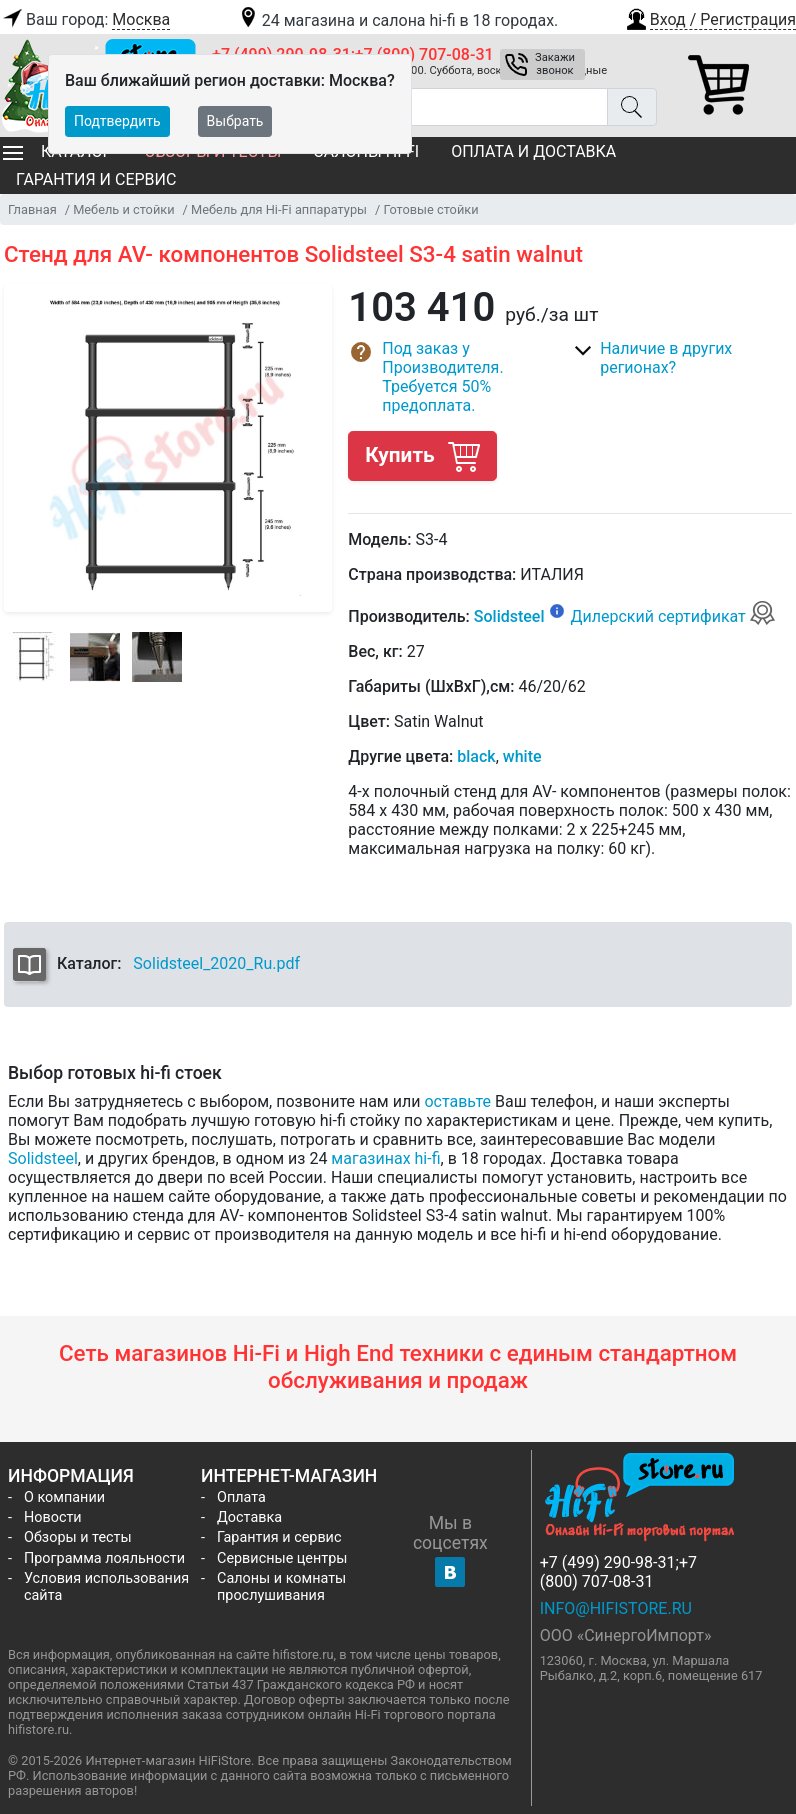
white (522, 756)
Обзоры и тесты (78, 1537)
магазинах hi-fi (385, 1158)
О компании (64, 1497)
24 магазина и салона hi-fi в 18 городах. (397, 20)
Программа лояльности (104, 1558)
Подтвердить (117, 121)
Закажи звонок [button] (555, 64)
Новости (53, 1517)
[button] (710, 17)
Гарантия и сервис (96, 179)
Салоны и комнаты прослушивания (281, 1587)
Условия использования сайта (106, 1587)
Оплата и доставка (533, 151)
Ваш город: (85, 20)
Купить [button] (422, 455)
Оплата (241, 1497)
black (476, 756)
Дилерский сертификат (672, 616)
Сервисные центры (282, 1558)
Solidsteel (509, 616)
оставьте (457, 1101)
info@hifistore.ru (616, 1608)
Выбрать (235, 121)
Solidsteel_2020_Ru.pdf (216, 963)
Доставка (249, 1517)
